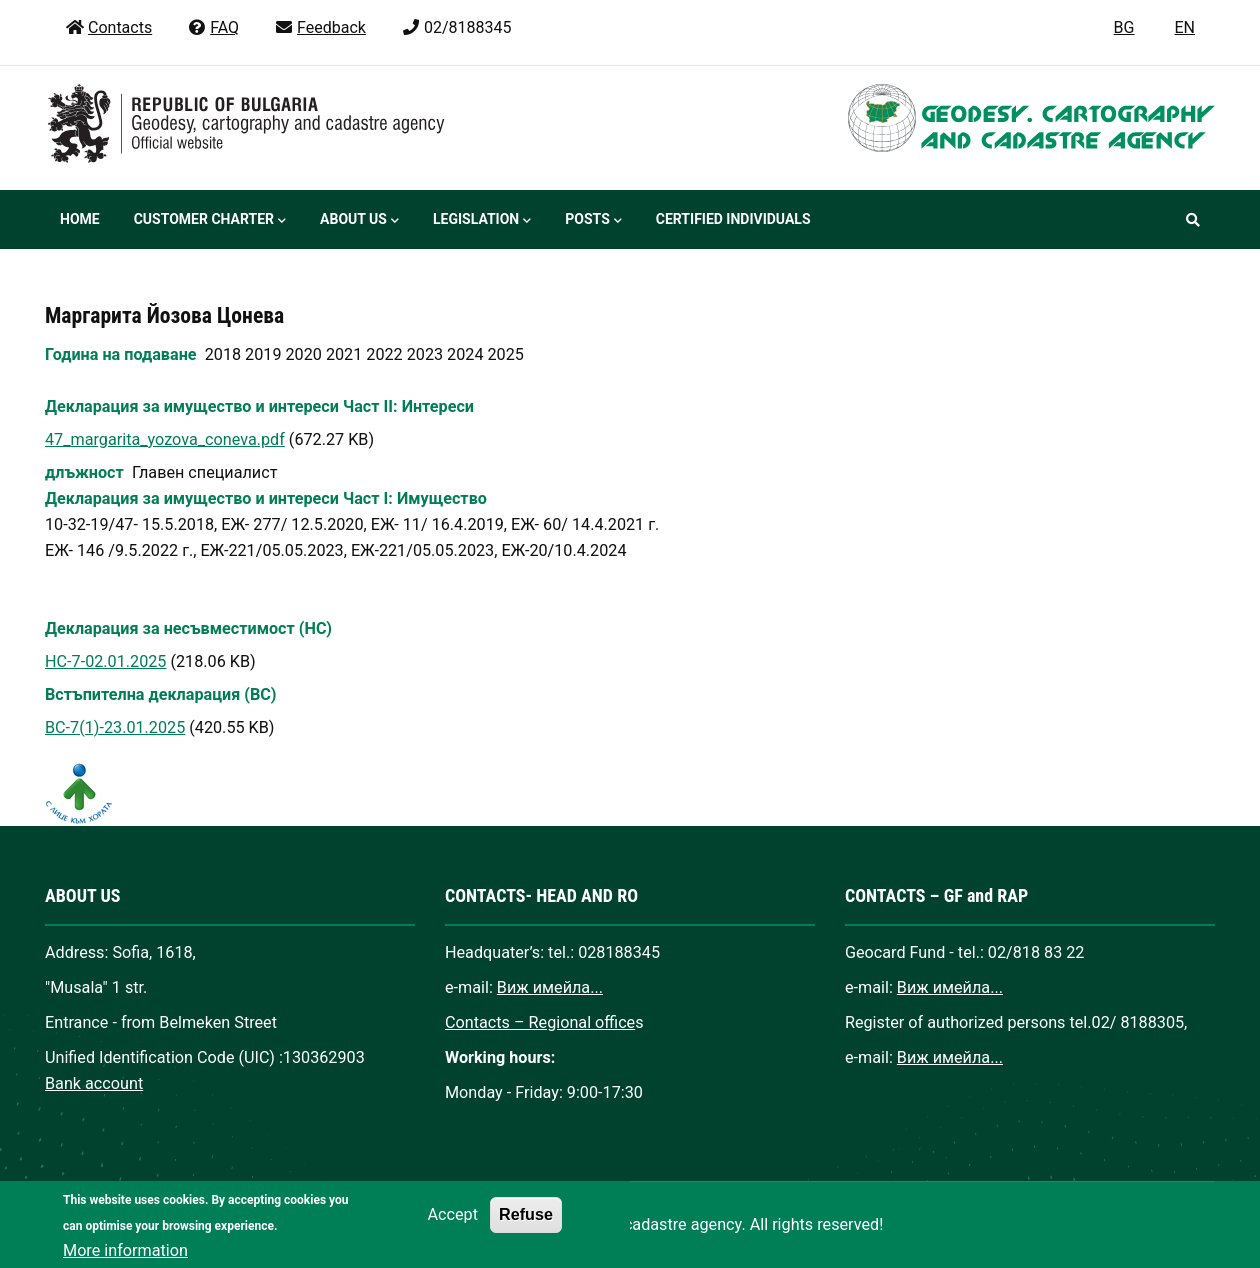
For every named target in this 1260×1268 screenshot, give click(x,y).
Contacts (108, 27)
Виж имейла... (550, 987)
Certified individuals (733, 219)
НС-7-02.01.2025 (105, 661)
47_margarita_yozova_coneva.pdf (165, 439)
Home (80, 219)
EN (1184, 27)
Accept (453, 1230)
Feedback (320, 27)
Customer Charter (210, 221)
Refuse (526, 1230)
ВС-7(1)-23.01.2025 (115, 727)
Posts (593, 221)
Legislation (482, 221)
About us (359, 221)
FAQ (213, 27)
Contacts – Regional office (540, 1022)
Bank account (94, 1083)
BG (1124, 27)
